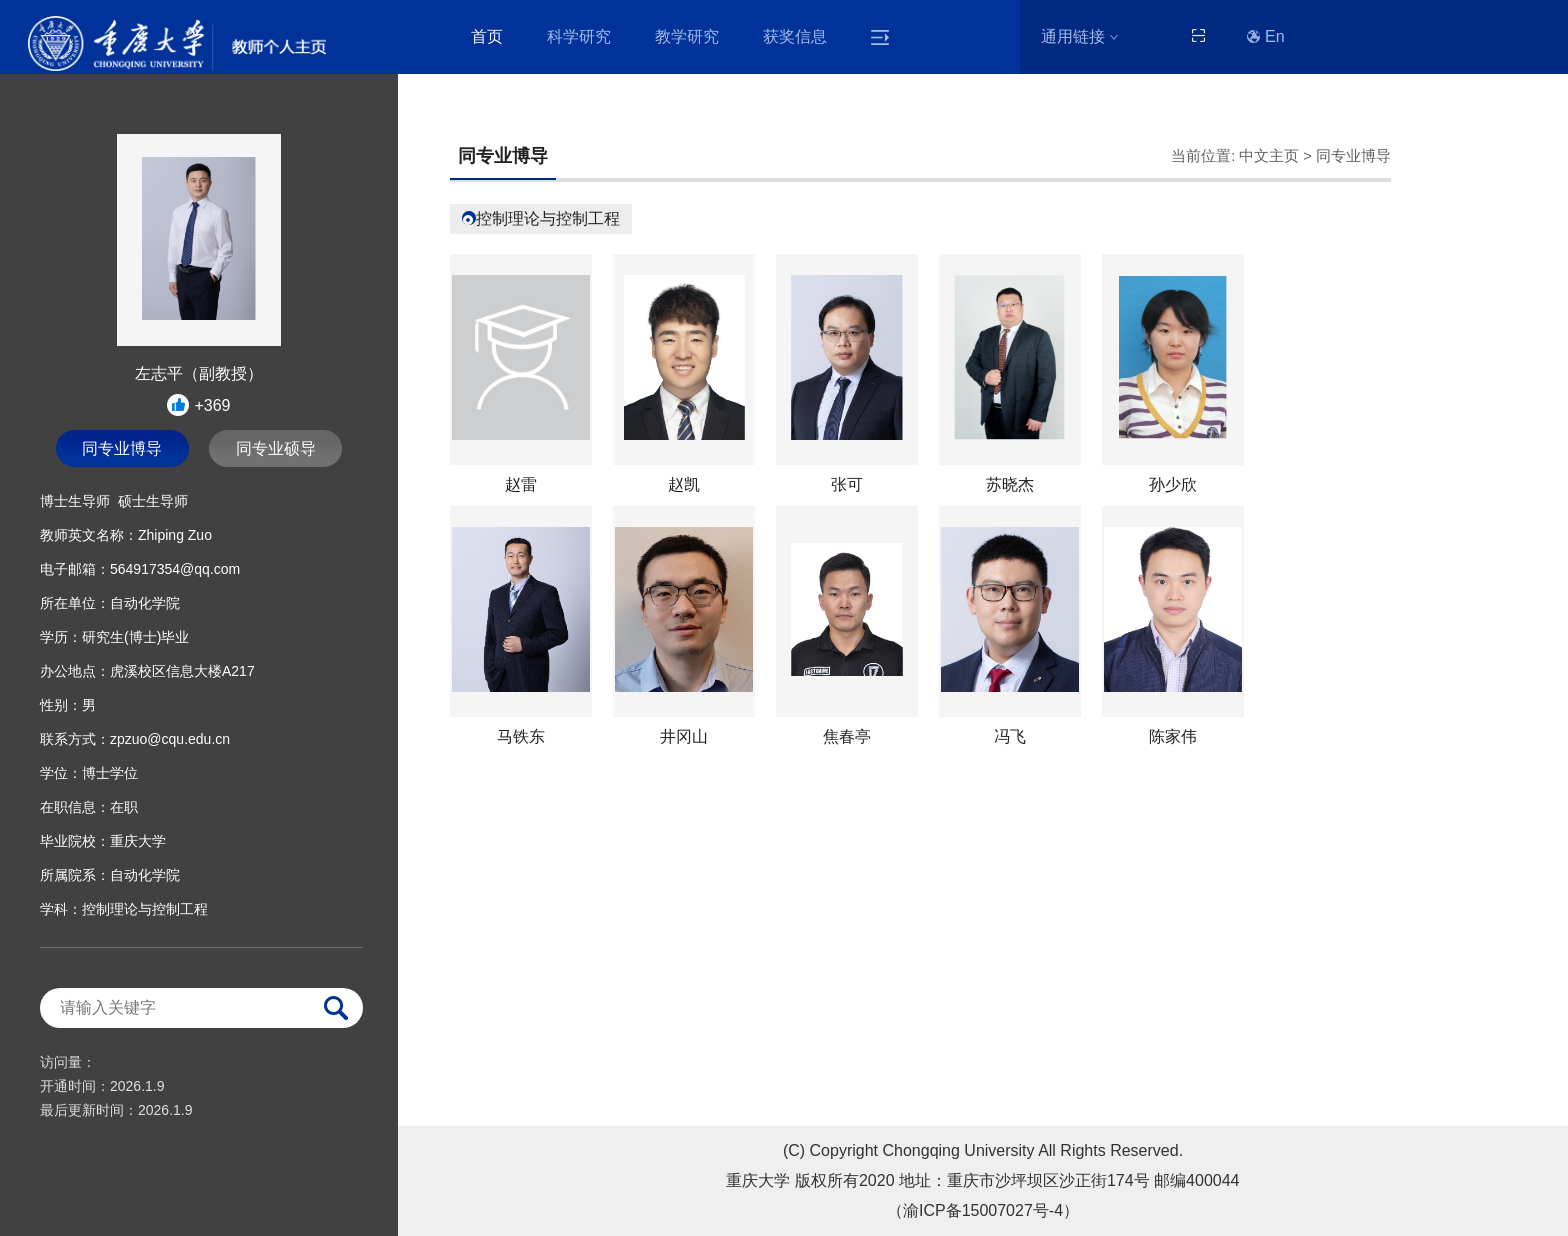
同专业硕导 (276, 448)
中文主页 (1269, 156)
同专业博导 (122, 448)
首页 (487, 36)
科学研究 (579, 36)
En (1266, 36)
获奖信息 (795, 36)
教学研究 (687, 36)
